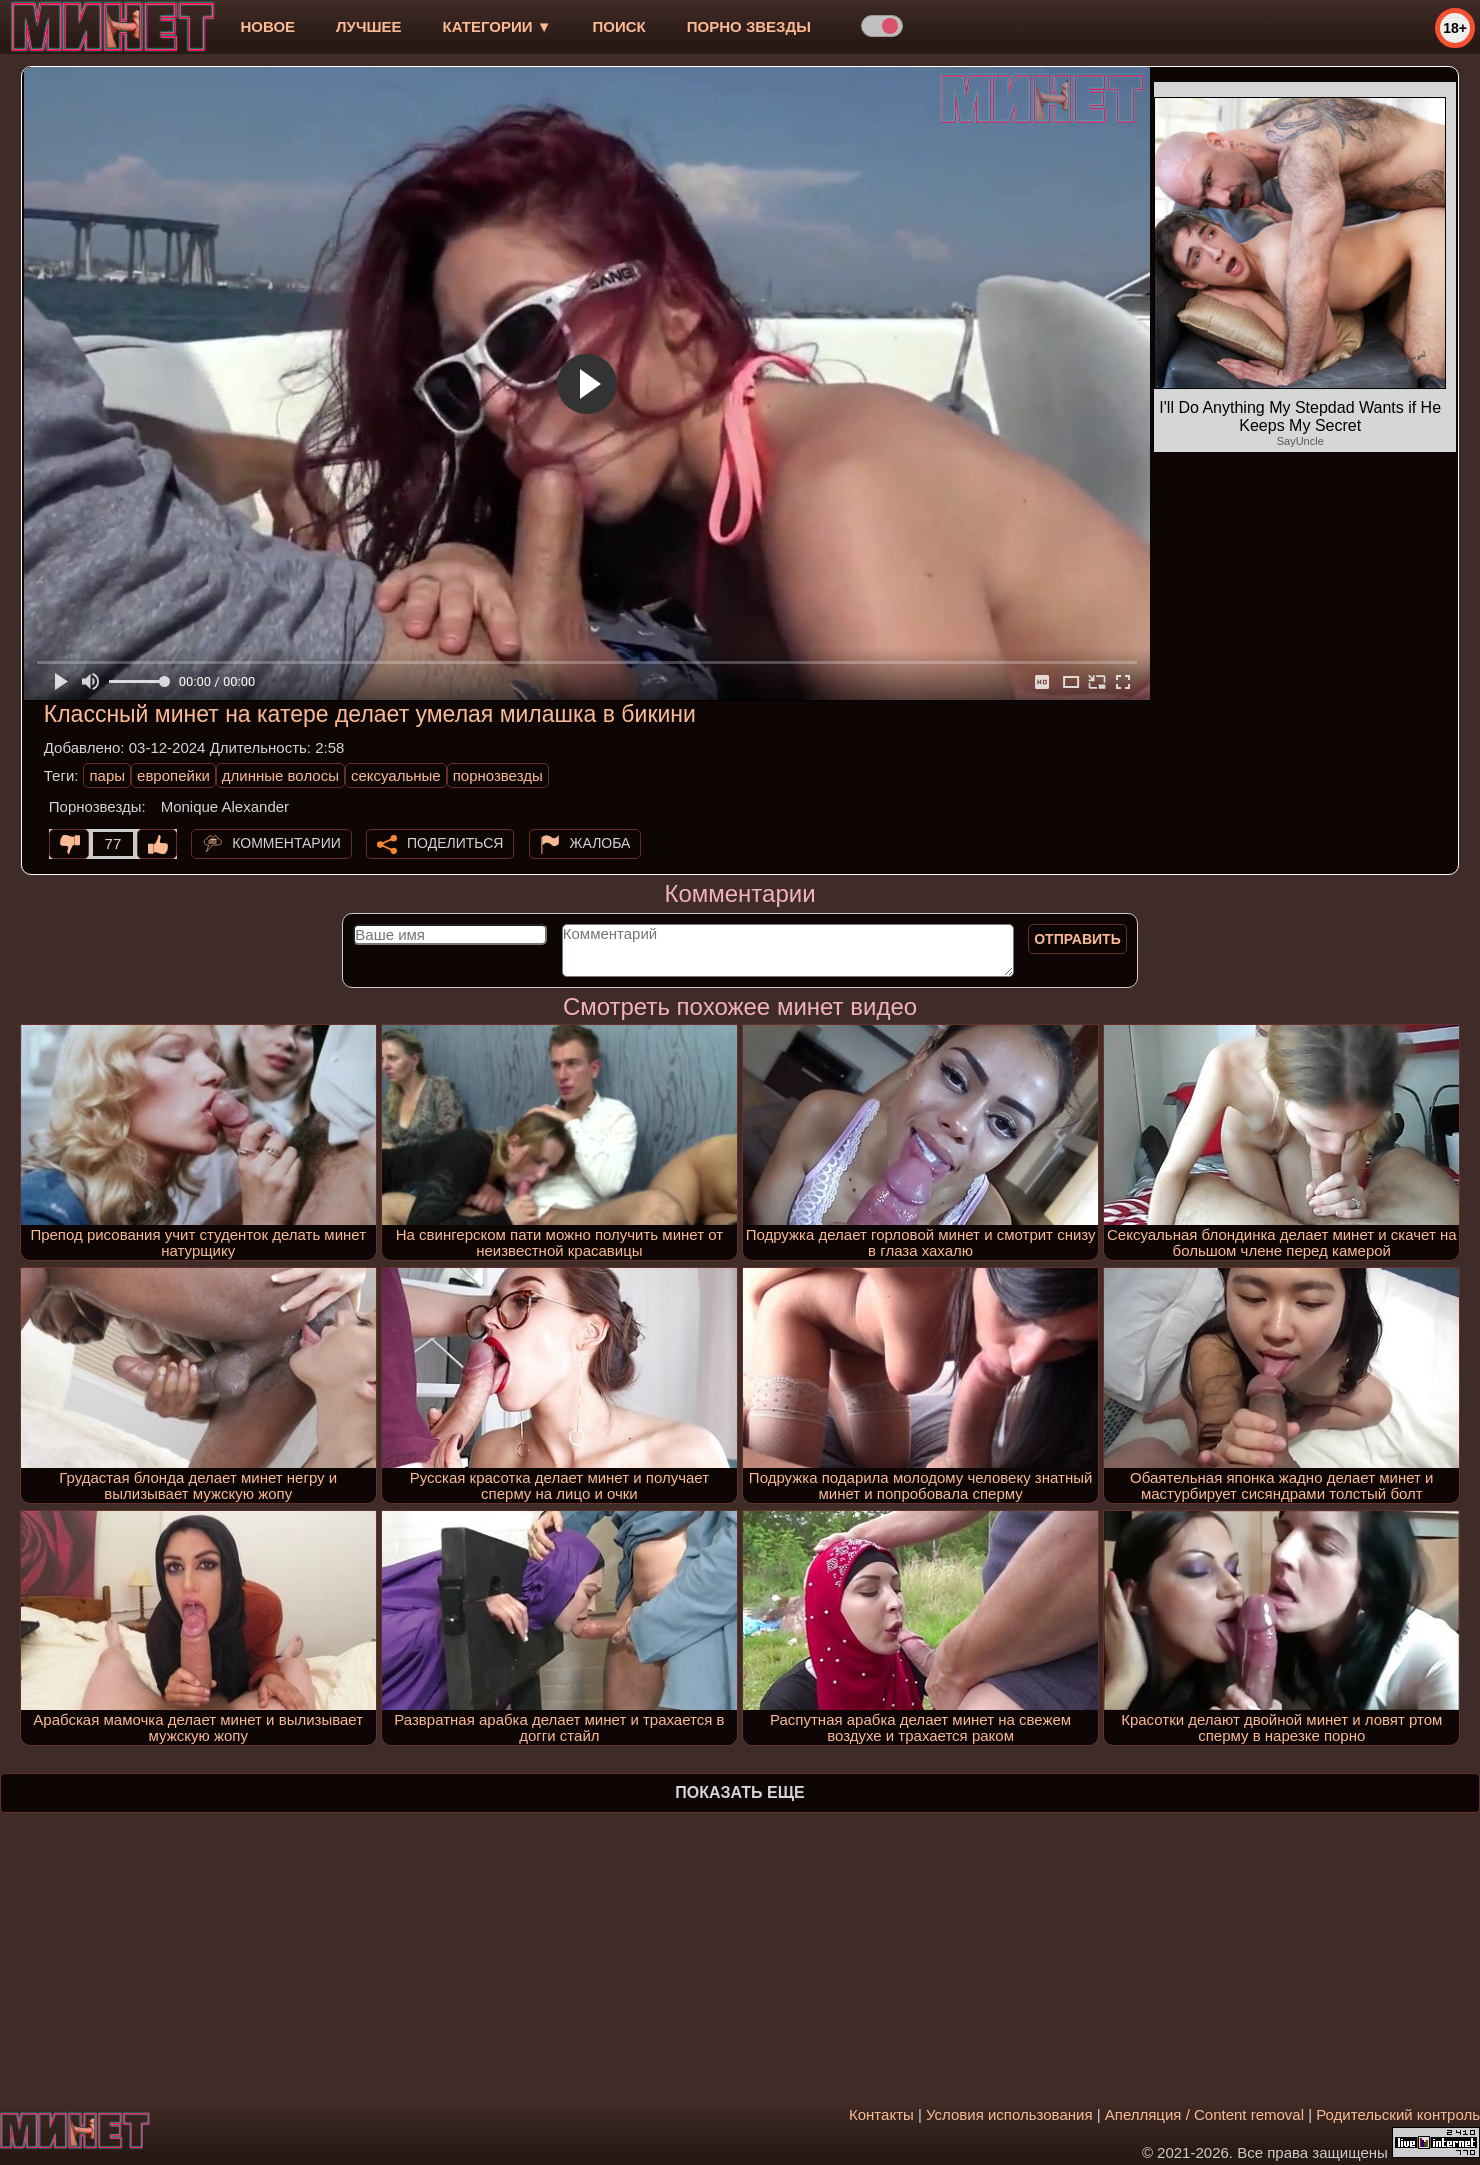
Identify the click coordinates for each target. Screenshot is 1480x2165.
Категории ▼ (497, 26)
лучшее (368, 26)
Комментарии (286, 843)
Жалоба (600, 843)
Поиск (619, 26)
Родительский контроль (1398, 2114)
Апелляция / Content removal (1204, 2114)
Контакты (881, 2114)
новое (267, 26)
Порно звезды (749, 26)
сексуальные (396, 775)
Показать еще (739, 1792)
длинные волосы (280, 775)
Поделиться (455, 843)
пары (107, 775)
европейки (173, 775)
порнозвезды (498, 775)
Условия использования (1009, 2114)
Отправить (1077, 939)
